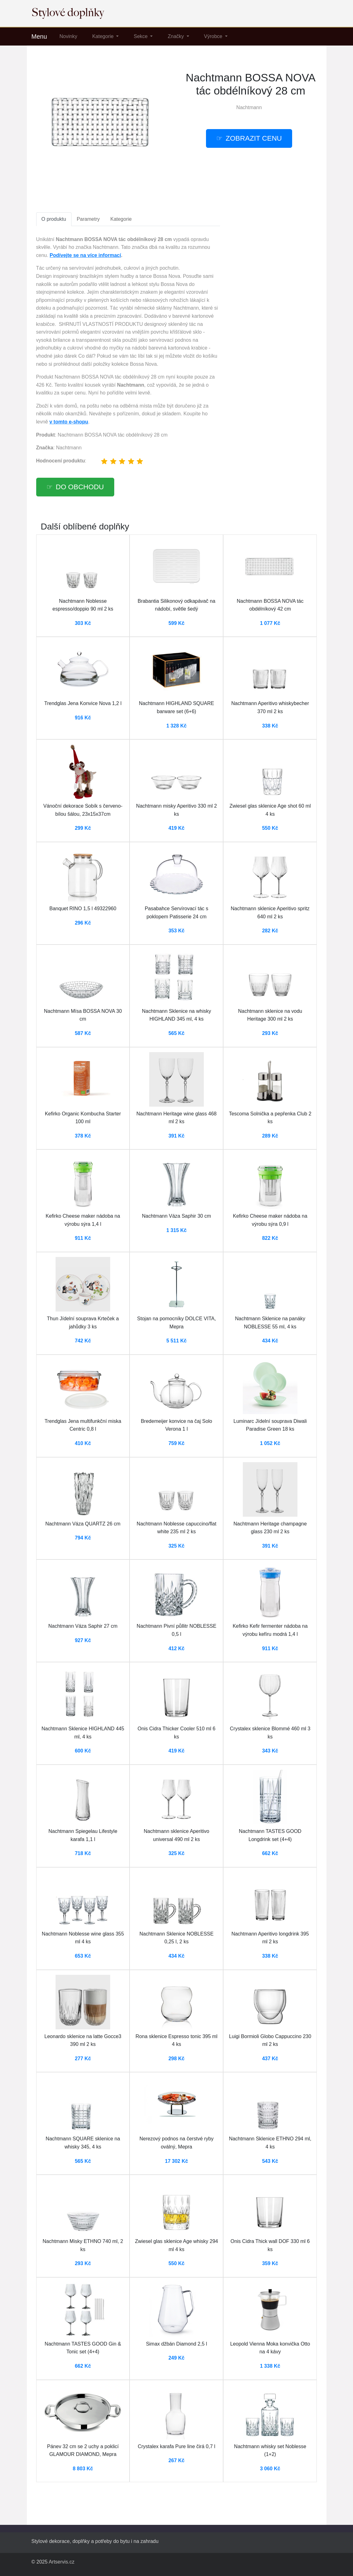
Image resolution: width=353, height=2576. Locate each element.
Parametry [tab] (88, 219)
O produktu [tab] (54, 219)
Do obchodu (80, 487)
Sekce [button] (141, 36)
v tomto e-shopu (68, 421)
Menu (39, 36)
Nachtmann (249, 107)
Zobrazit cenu (254, 138)
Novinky (68, 36)
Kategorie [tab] (121, 219)
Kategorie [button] (103, 36)
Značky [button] (176, 36)
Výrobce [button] (214, 36)
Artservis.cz (62, 2561)
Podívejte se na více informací (85, 255)
